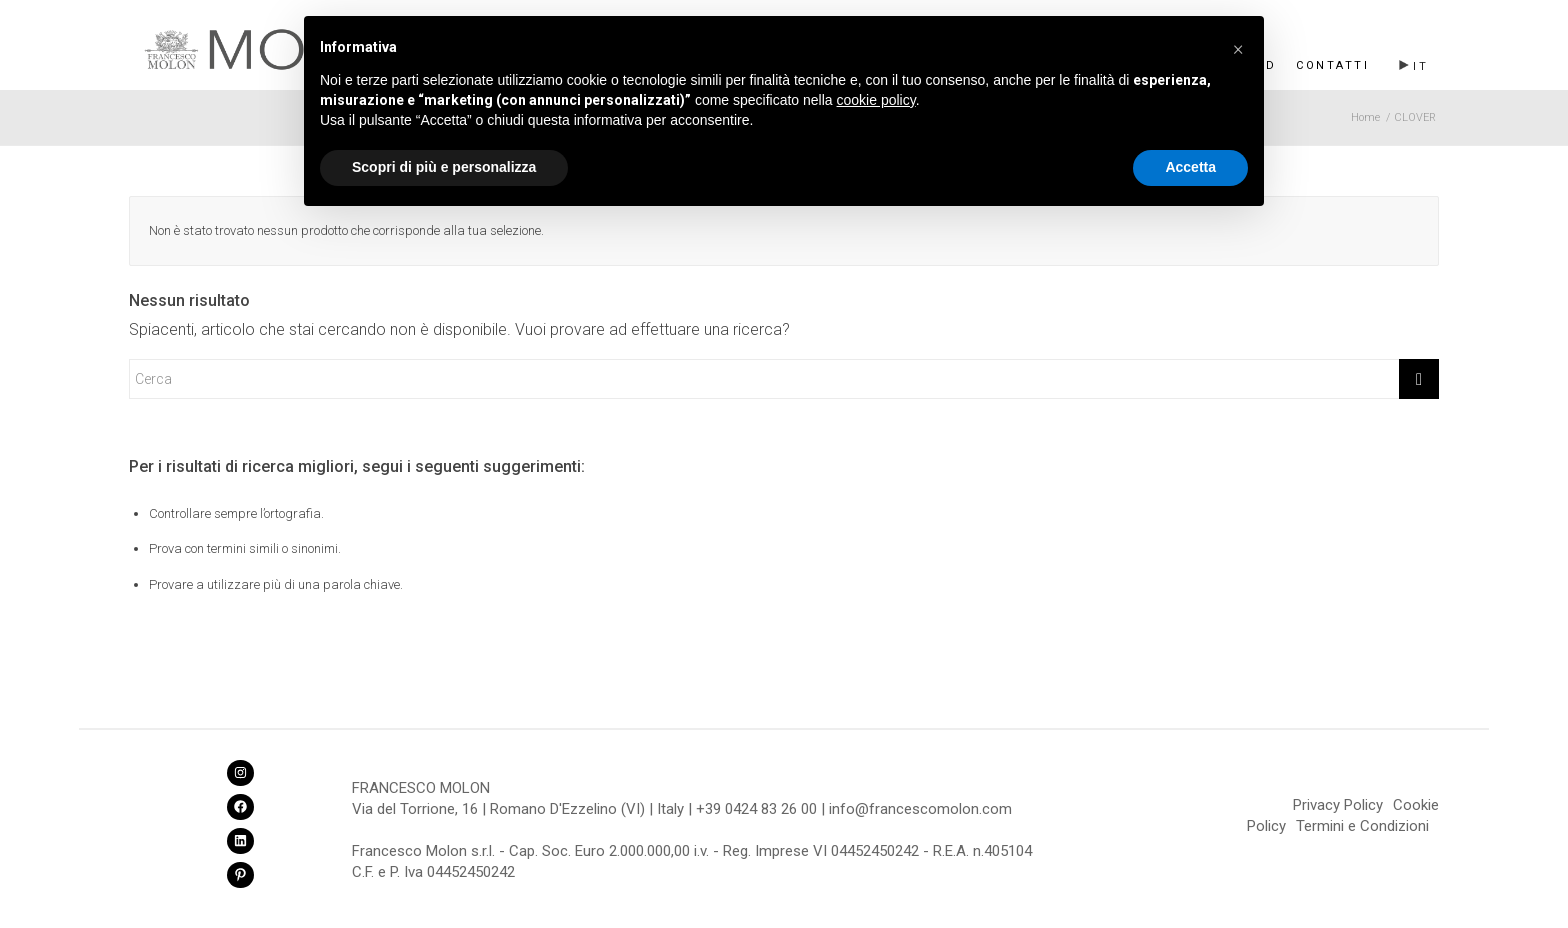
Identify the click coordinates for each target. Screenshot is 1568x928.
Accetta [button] (1190, 167)
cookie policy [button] (876, 100)
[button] (1238, 48)
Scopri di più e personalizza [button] (444, 167)
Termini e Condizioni (1362, 826)
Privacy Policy (1338, 805)
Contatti (1332, 65)
